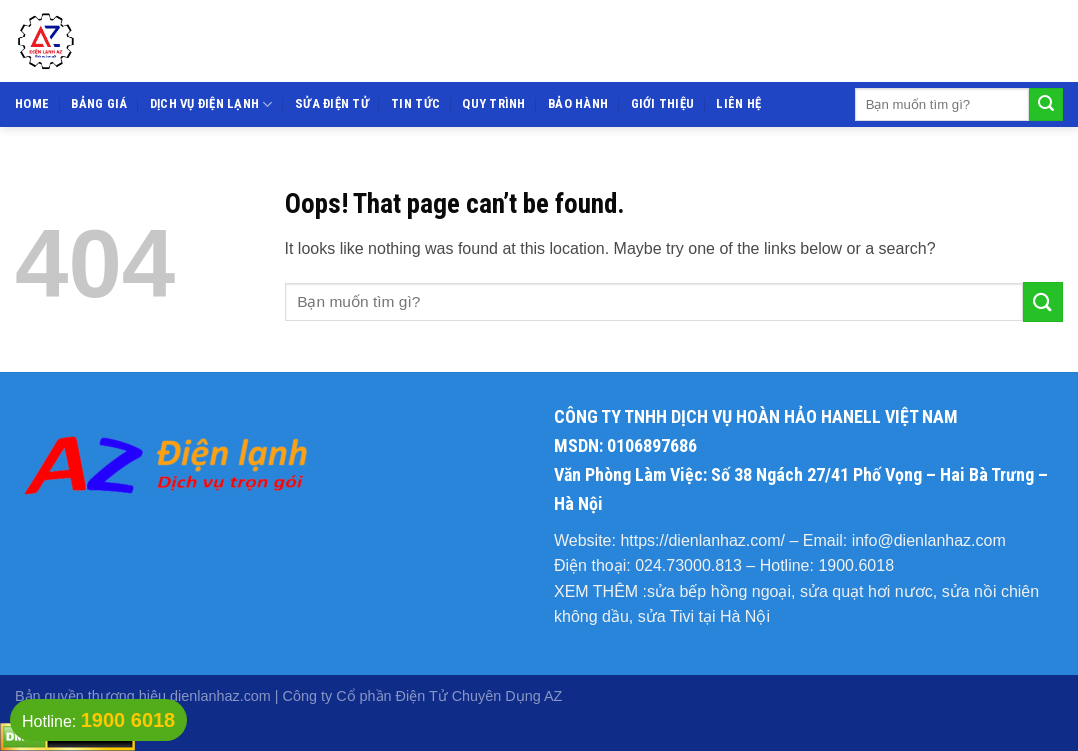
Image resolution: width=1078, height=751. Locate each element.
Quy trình (493, 103)
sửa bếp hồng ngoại (719, 591)
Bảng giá (99, 103)
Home (32, 103)
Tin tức (415, 103)
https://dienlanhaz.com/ (702, 540)
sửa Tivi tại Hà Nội (704, 616)
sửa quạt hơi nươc (866, 591)
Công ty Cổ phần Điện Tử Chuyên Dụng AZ (423, 696)
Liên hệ (738, 103)
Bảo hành (578, 103)
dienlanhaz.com (220, 696)
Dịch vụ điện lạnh (211, 104)
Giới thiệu (663, 103)
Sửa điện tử (332, 103)
